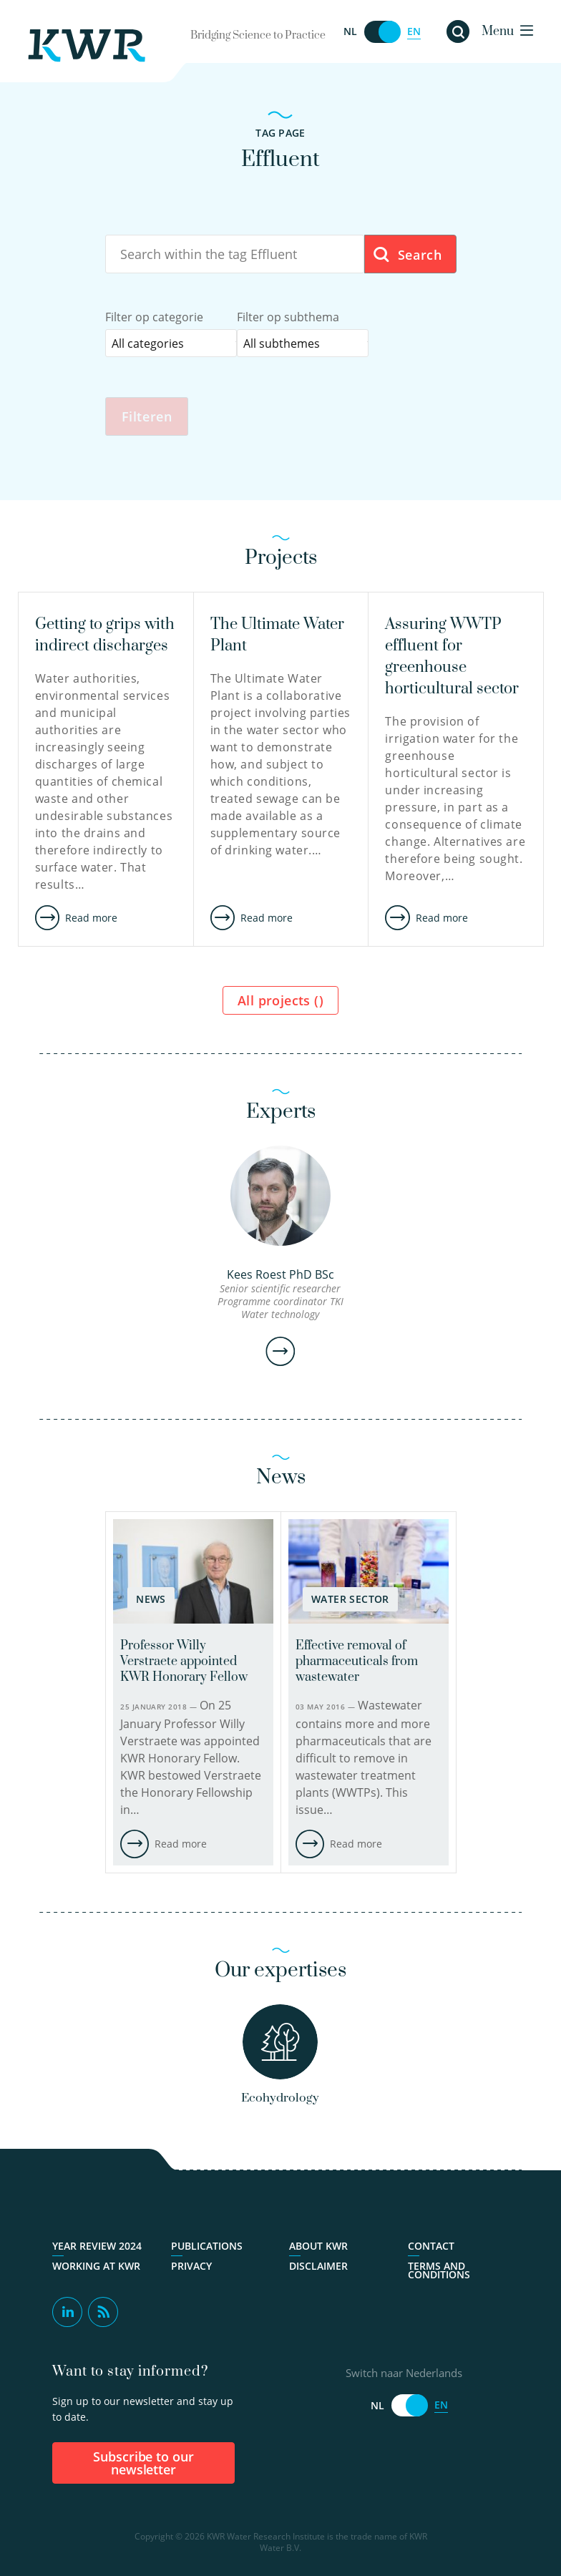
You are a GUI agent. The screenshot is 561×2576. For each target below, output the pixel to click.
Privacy (191, 2268)
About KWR (318, 2248)
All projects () (280, 1001)
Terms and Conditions (439, 2272)
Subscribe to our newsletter (144, 2465)
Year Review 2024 (97, 2248)
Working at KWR (96, 2268)
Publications (207, 2248)
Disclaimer (318, 2268)
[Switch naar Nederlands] (382, 32)
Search (407, 255)
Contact (431, 2248)
